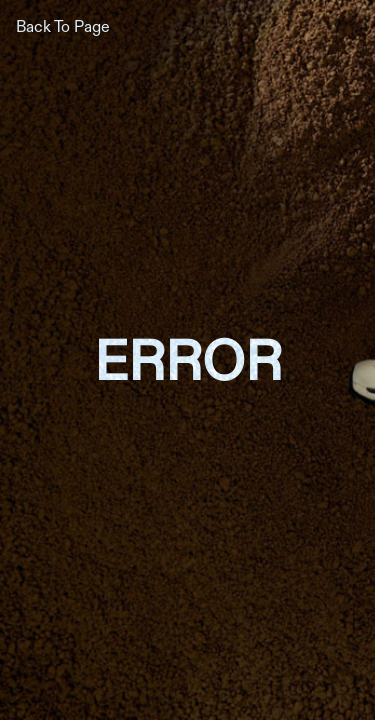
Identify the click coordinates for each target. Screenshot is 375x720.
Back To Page (63, 26)
